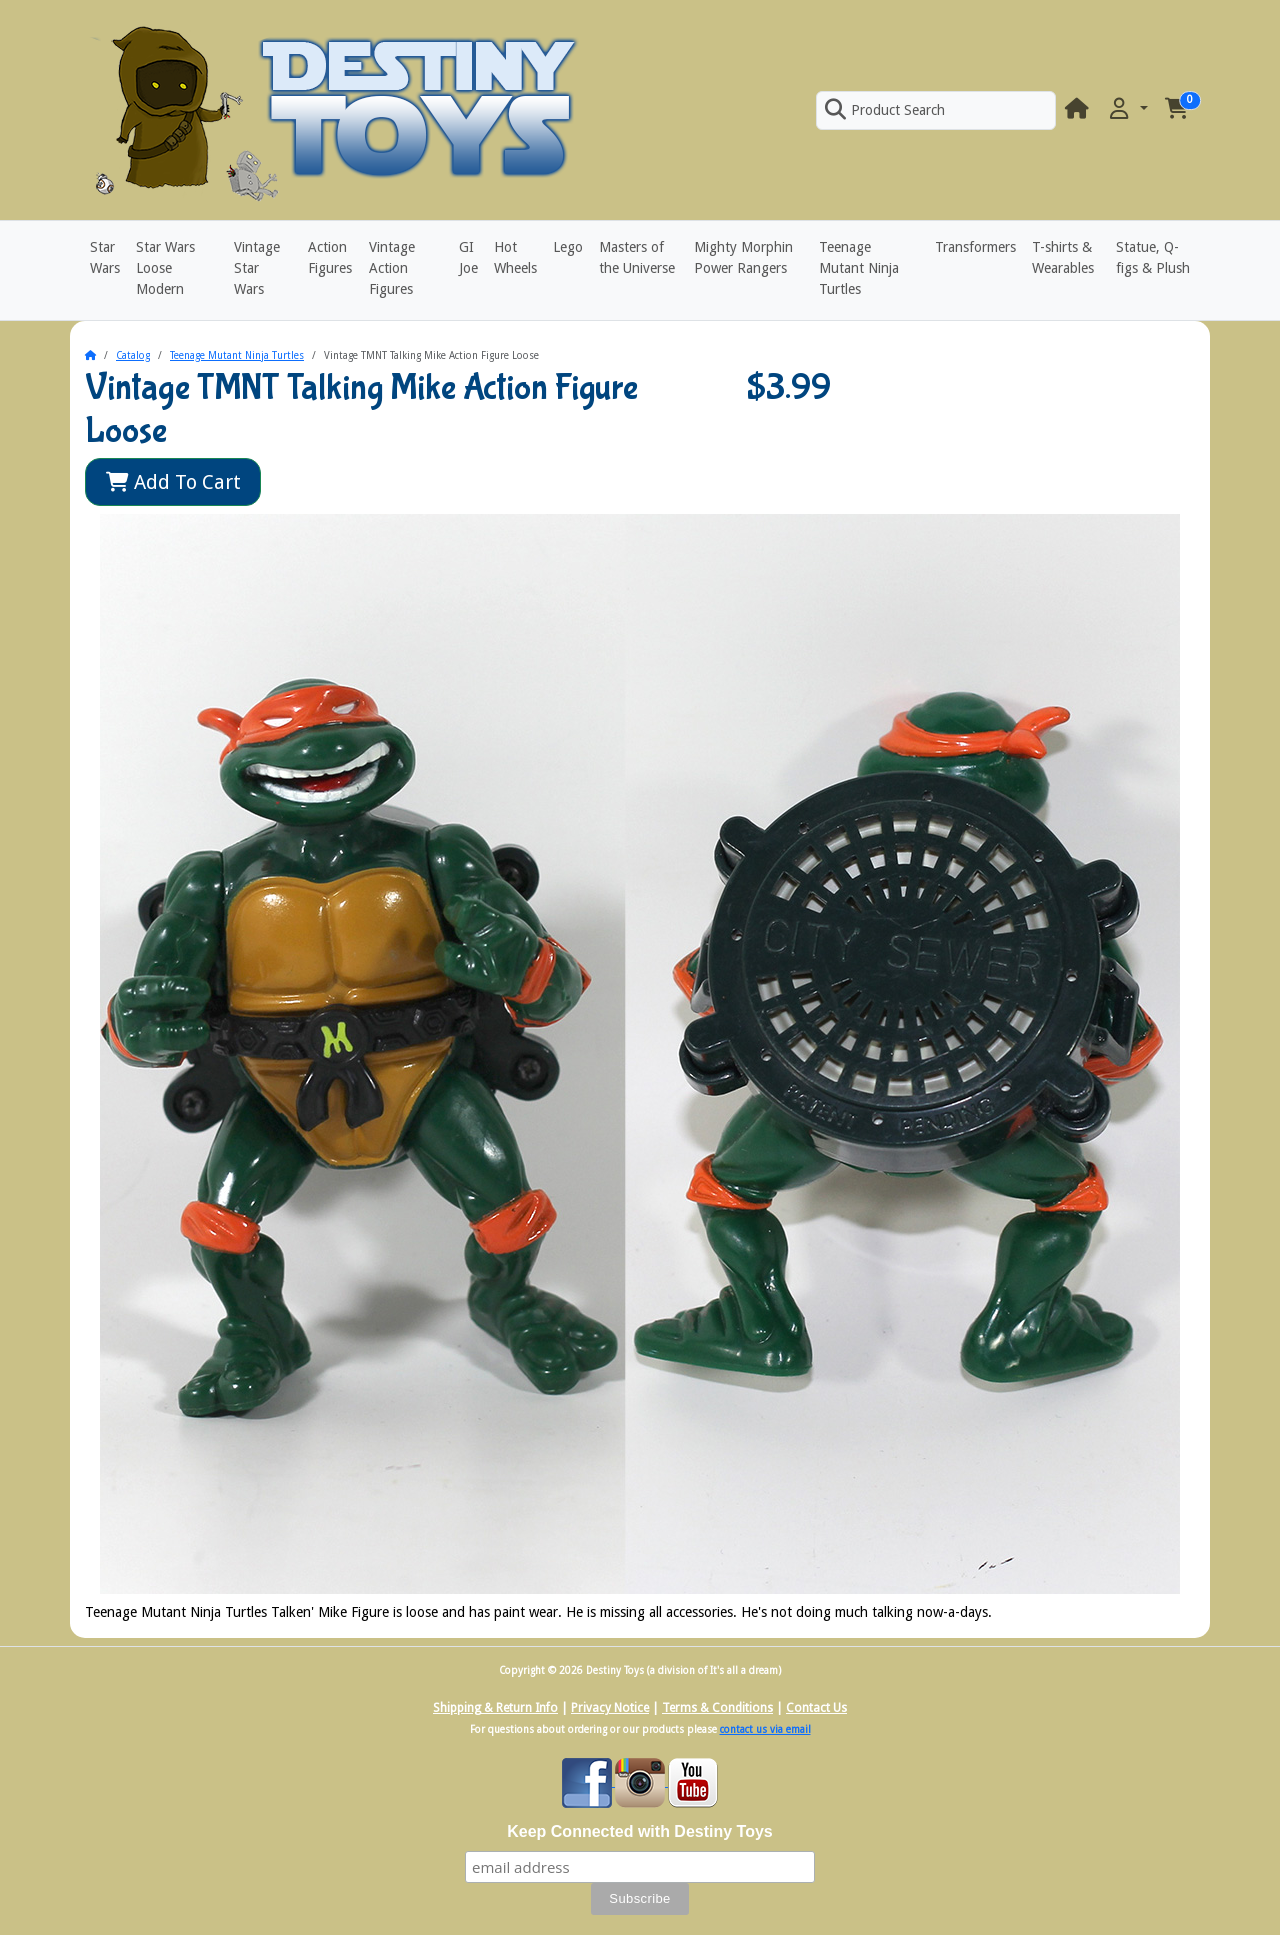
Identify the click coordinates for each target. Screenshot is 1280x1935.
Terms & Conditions (717, 1708)
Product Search (885, 110)
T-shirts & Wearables (1063, 257)
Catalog (133, 355)
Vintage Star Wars (257, 268)
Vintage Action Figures (392, 268)
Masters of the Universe (637, 257)
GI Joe (468, 257)
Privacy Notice (610, 1708)
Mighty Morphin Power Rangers (743, 257)
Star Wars (105, 257)
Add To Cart (173, 482)
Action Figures (330, 257)
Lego (568, 247)
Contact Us (816, 1708)
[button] (1127, 109)
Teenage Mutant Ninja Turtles (859, 268)
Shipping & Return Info (495, 1708)
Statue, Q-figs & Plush (1153, 257)
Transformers (975, 247)
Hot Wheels (515, 257)
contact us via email (765, 1729)
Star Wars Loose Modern (165, 268)
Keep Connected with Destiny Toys (640, 1831)
